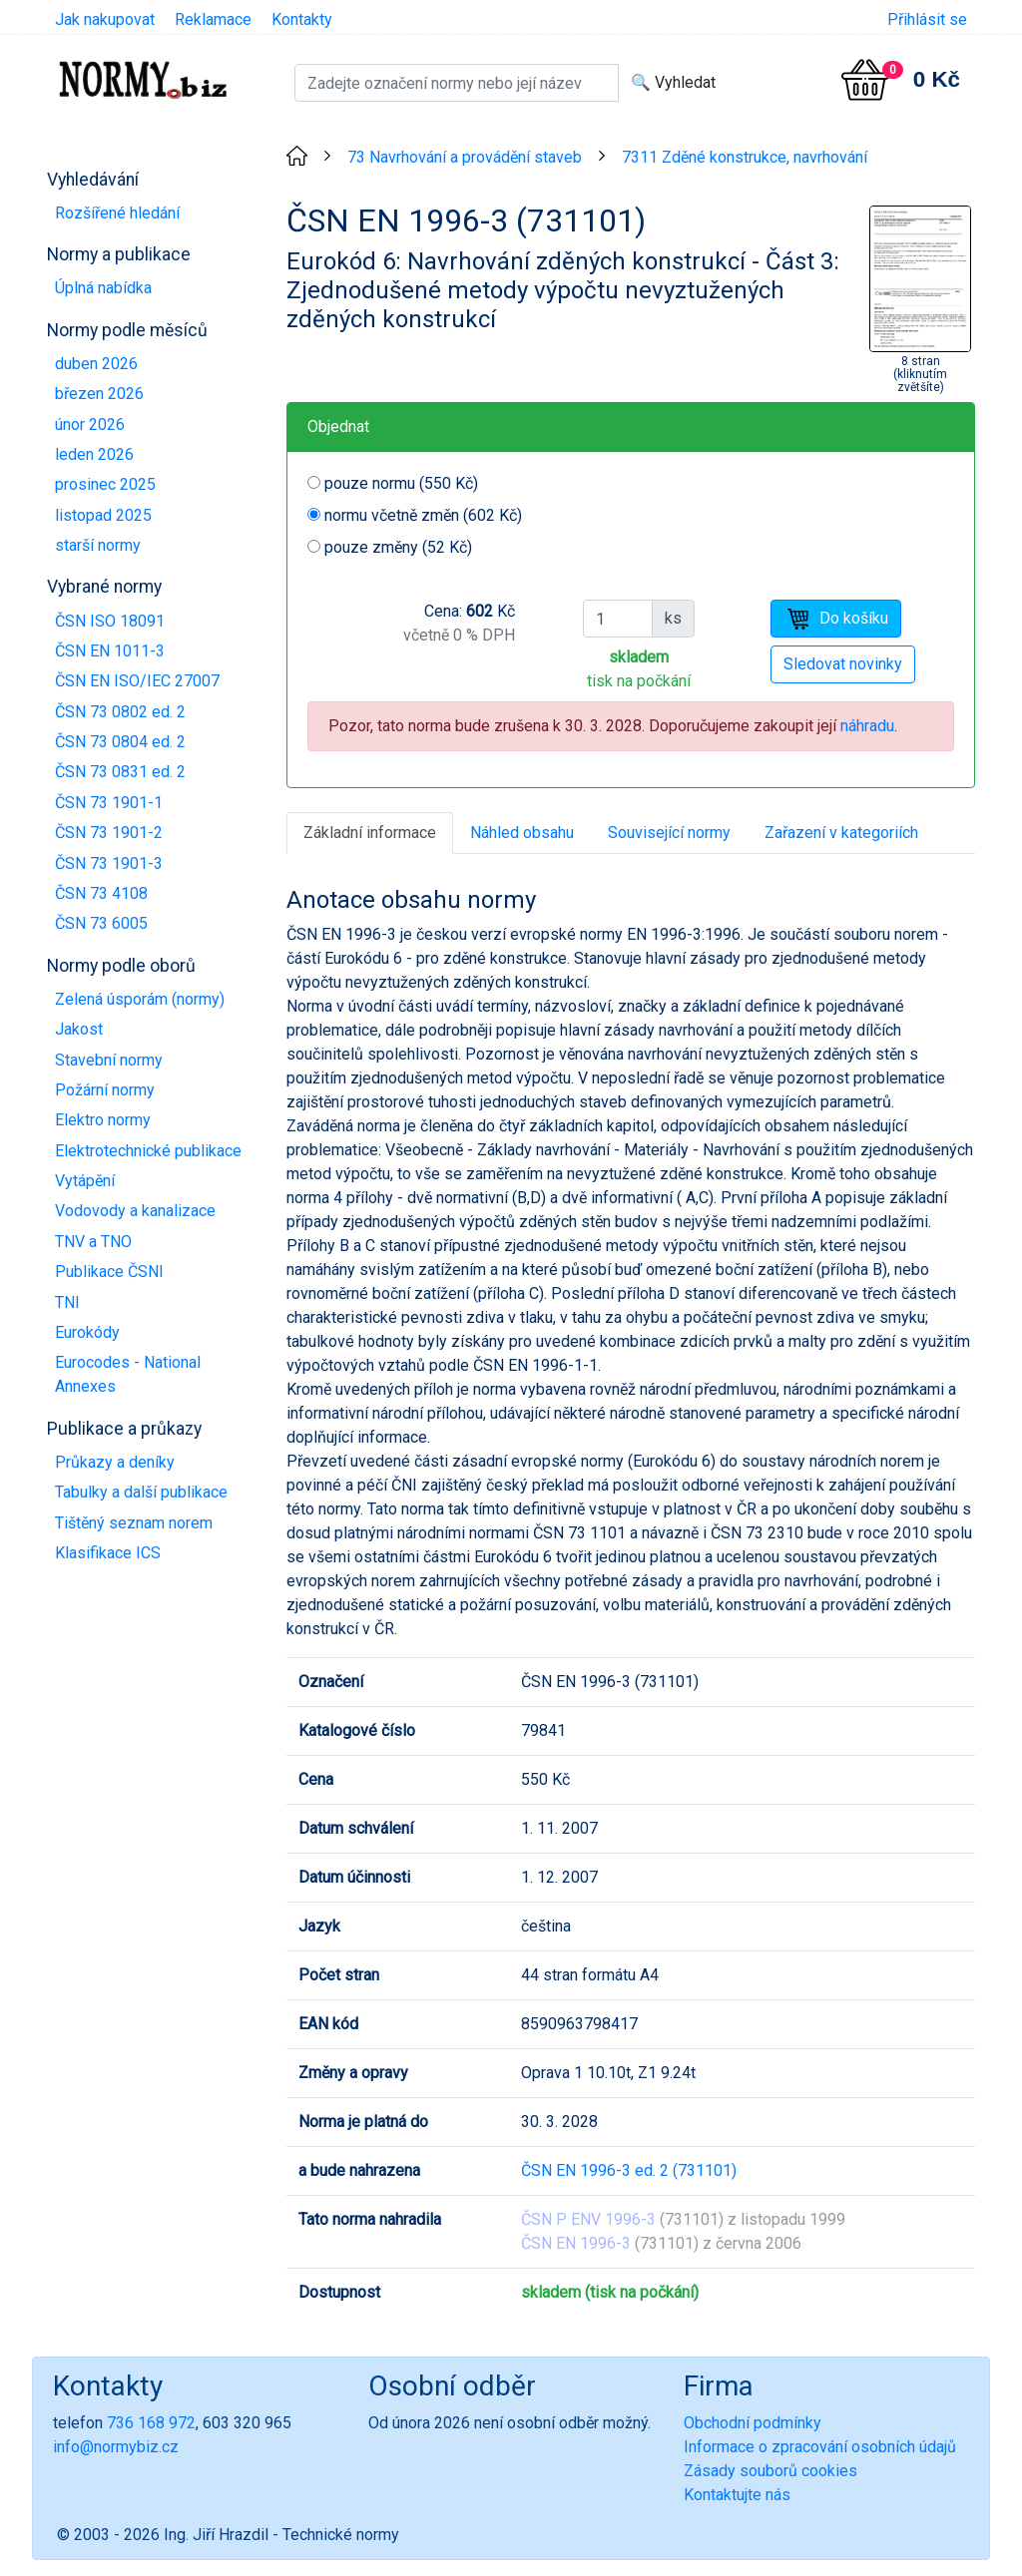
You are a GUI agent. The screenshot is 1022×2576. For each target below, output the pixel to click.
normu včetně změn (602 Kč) (423, 515)
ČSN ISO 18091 (110, 621)
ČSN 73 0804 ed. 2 (120, 741)
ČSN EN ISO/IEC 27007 (137, 680)
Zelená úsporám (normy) (140, 999)
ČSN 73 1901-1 (109, 802)
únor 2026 (90, 424)
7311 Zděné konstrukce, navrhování (744, 157)
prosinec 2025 (105, 484)
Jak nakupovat (105, 19)
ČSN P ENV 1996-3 (588, 2219)
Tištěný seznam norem (134, 1522)
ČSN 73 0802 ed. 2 (120, 711)
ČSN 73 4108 (101, 893)
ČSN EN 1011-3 (110, 651)
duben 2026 (96, 363)
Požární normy (105, 1089)
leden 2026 (94, 454)
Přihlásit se (927, 19)
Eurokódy (87, 1332)
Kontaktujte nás (737, 2494)
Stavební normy (109, 1060)
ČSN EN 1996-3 (576, 2243)
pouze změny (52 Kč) (398, 547)
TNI (67, 1302)
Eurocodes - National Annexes (128, 1374)
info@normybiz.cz (116, 2446)
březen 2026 (99, 393)
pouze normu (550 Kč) (401, 483)
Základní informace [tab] (369, 832)
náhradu (867, 725)
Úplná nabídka (103, 287)
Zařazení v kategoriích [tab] (841, 832)
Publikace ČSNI (109, 1271)
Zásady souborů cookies (770, 2470)
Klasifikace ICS (108, 1552)
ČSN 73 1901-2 (109, 832)
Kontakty (301, 19)
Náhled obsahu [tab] (522, 832)
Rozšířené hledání (117, 213)
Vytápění (85, 1180)
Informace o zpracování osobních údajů (820, 2446)
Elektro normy (103, 1119)
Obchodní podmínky (752, 2422)
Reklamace (213, 19)
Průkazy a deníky (115, 1462)
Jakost (79, 1029)
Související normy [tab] (669, 832)
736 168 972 (151, 2422)
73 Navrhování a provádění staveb (464, 157)
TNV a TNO (93, 1241)
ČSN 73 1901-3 (109, 863)
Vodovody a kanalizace (135, 1210)
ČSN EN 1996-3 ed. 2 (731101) (629, 2170)
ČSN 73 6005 (101, 923)
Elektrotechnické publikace (148, 1150)
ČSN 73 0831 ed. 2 (120, 771)
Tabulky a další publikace (141, 1492)
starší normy (98, 545)
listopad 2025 (103, 515)
